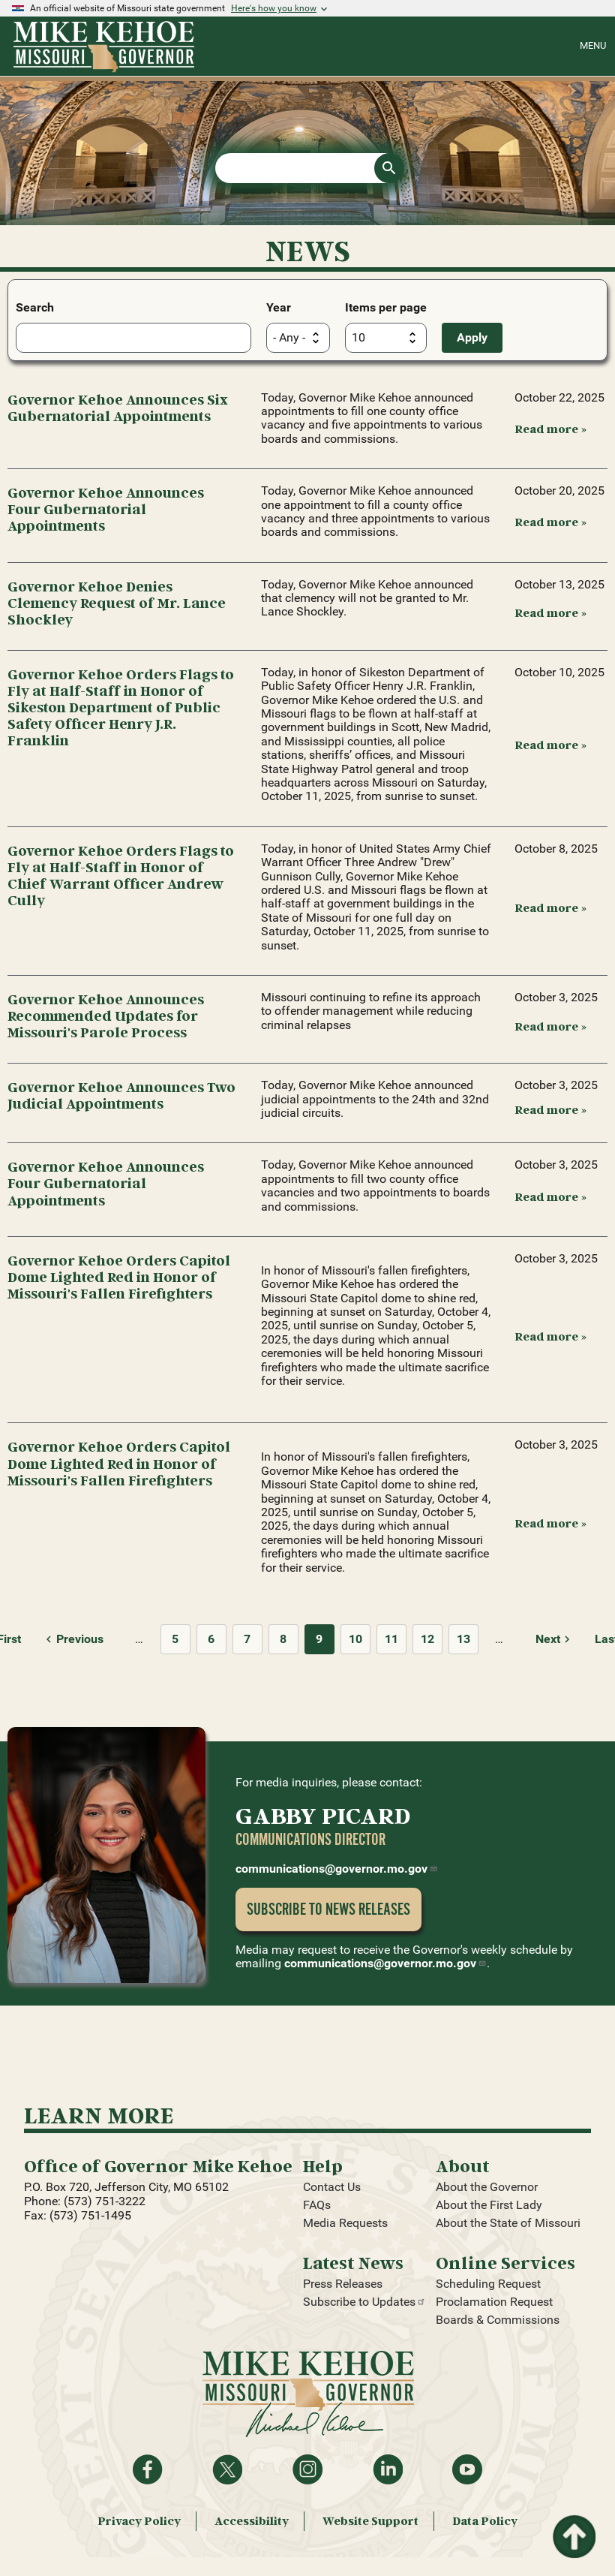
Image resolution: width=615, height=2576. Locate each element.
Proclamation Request (494, 2302)
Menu (593, 45)
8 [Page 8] (283, 1639)
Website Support (370, 2521)
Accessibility (251, 2521)
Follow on (227, 2469)
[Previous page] (72, 1639)
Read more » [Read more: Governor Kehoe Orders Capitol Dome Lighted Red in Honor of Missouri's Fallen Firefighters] (550, 1336)
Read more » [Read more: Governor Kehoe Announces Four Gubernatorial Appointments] (550, 521)
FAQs (317, 2205)
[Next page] (555, 1639)
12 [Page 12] (427, 1639)
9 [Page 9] (319, 1639)
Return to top (573, 2523)
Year (278, 307)
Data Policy (485, 2521)
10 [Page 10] (355, 1639)
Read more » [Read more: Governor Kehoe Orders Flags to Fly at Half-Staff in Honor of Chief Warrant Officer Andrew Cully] (550, 907)
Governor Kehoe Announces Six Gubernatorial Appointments (118, 407)
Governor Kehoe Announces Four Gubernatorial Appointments (106, 508)
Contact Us (332, 2187)
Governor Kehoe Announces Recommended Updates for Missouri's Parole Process (106, 1015)
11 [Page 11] (391, 1639)
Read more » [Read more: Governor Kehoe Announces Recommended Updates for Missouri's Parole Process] (550, 1026)
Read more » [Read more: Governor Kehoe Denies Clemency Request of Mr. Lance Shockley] (550, 612)
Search (35, 307)
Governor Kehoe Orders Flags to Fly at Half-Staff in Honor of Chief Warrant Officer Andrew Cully (121, 874)
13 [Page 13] (463, 1639)
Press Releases (342, 2284)
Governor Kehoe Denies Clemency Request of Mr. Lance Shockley (117, 602)
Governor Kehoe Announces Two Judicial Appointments (122, 1095)
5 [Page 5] (175, 1639)
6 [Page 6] (211, 1639)
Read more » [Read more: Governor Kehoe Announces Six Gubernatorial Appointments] (550, 428)
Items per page (386, 307)
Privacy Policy (139, 2521)
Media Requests (345, 2223)
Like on (148, 2469)
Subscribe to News (328, 1909)
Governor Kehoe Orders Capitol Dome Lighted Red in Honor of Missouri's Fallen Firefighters (119, 1276)
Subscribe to (364, 2302)
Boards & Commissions (498, 2320)
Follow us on (307, 2469)
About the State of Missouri (508, 2223)
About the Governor (487, 2187)
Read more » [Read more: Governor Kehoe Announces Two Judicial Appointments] (550, 1109)
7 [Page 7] (247, 1639)
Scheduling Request (488, 2284)
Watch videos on (467, 2469)
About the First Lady (489, 2205)
